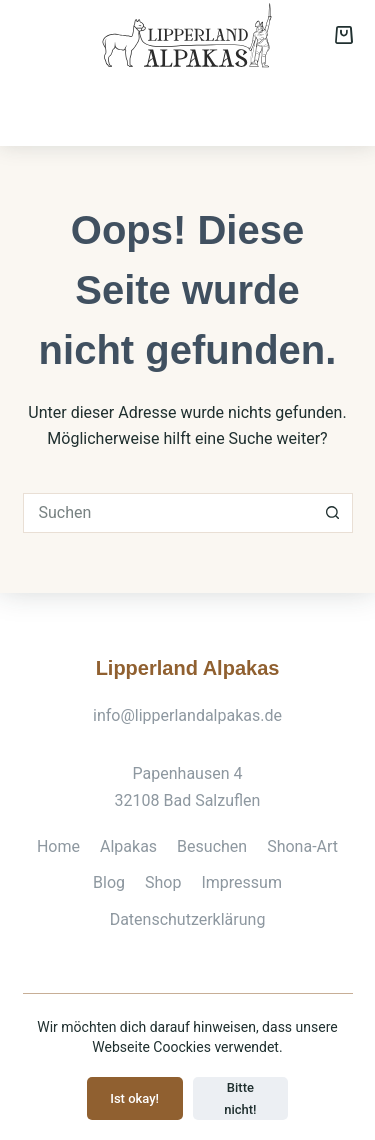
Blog (109, 882)
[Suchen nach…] (168, 513)
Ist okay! (134, 1098)
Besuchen (129, 107)
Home (58, 846)
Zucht (277, 107)
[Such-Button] (333, 513)
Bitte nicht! (240, 1098)
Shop (328, 107)
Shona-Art (209, 107)
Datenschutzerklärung (188, 919)
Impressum (241, 882)
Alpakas (57, 107)
